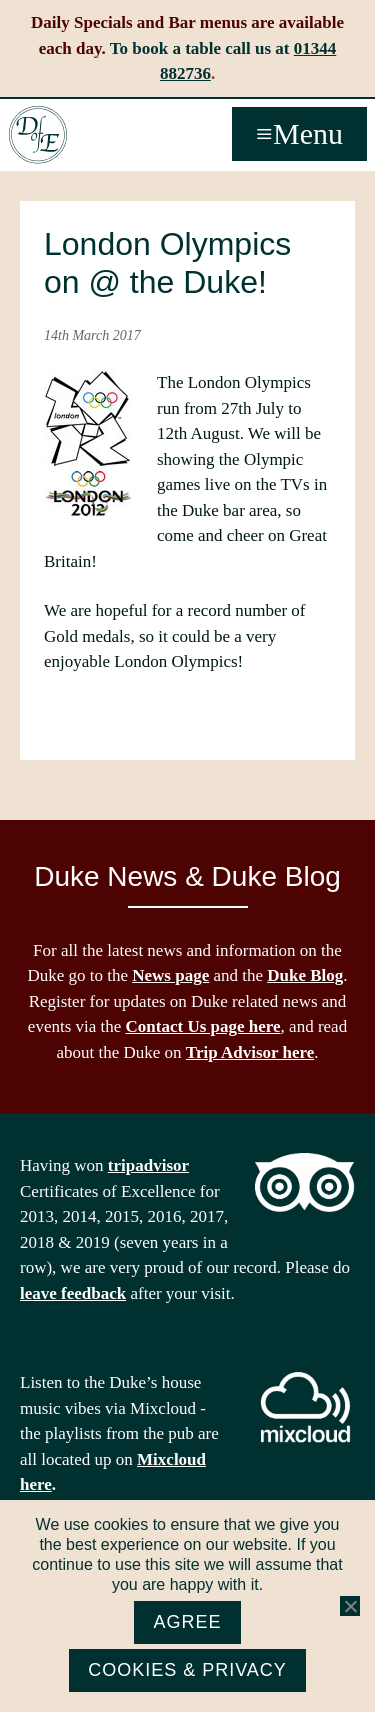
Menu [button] (308, 133)
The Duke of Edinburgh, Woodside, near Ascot (38, 135)
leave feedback (73, 1293)
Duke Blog (305, 975)
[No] (350, 1606)
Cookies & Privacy (187, 1670)
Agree (187, 1622)
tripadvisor (148, 1165)
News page (170, 975)
